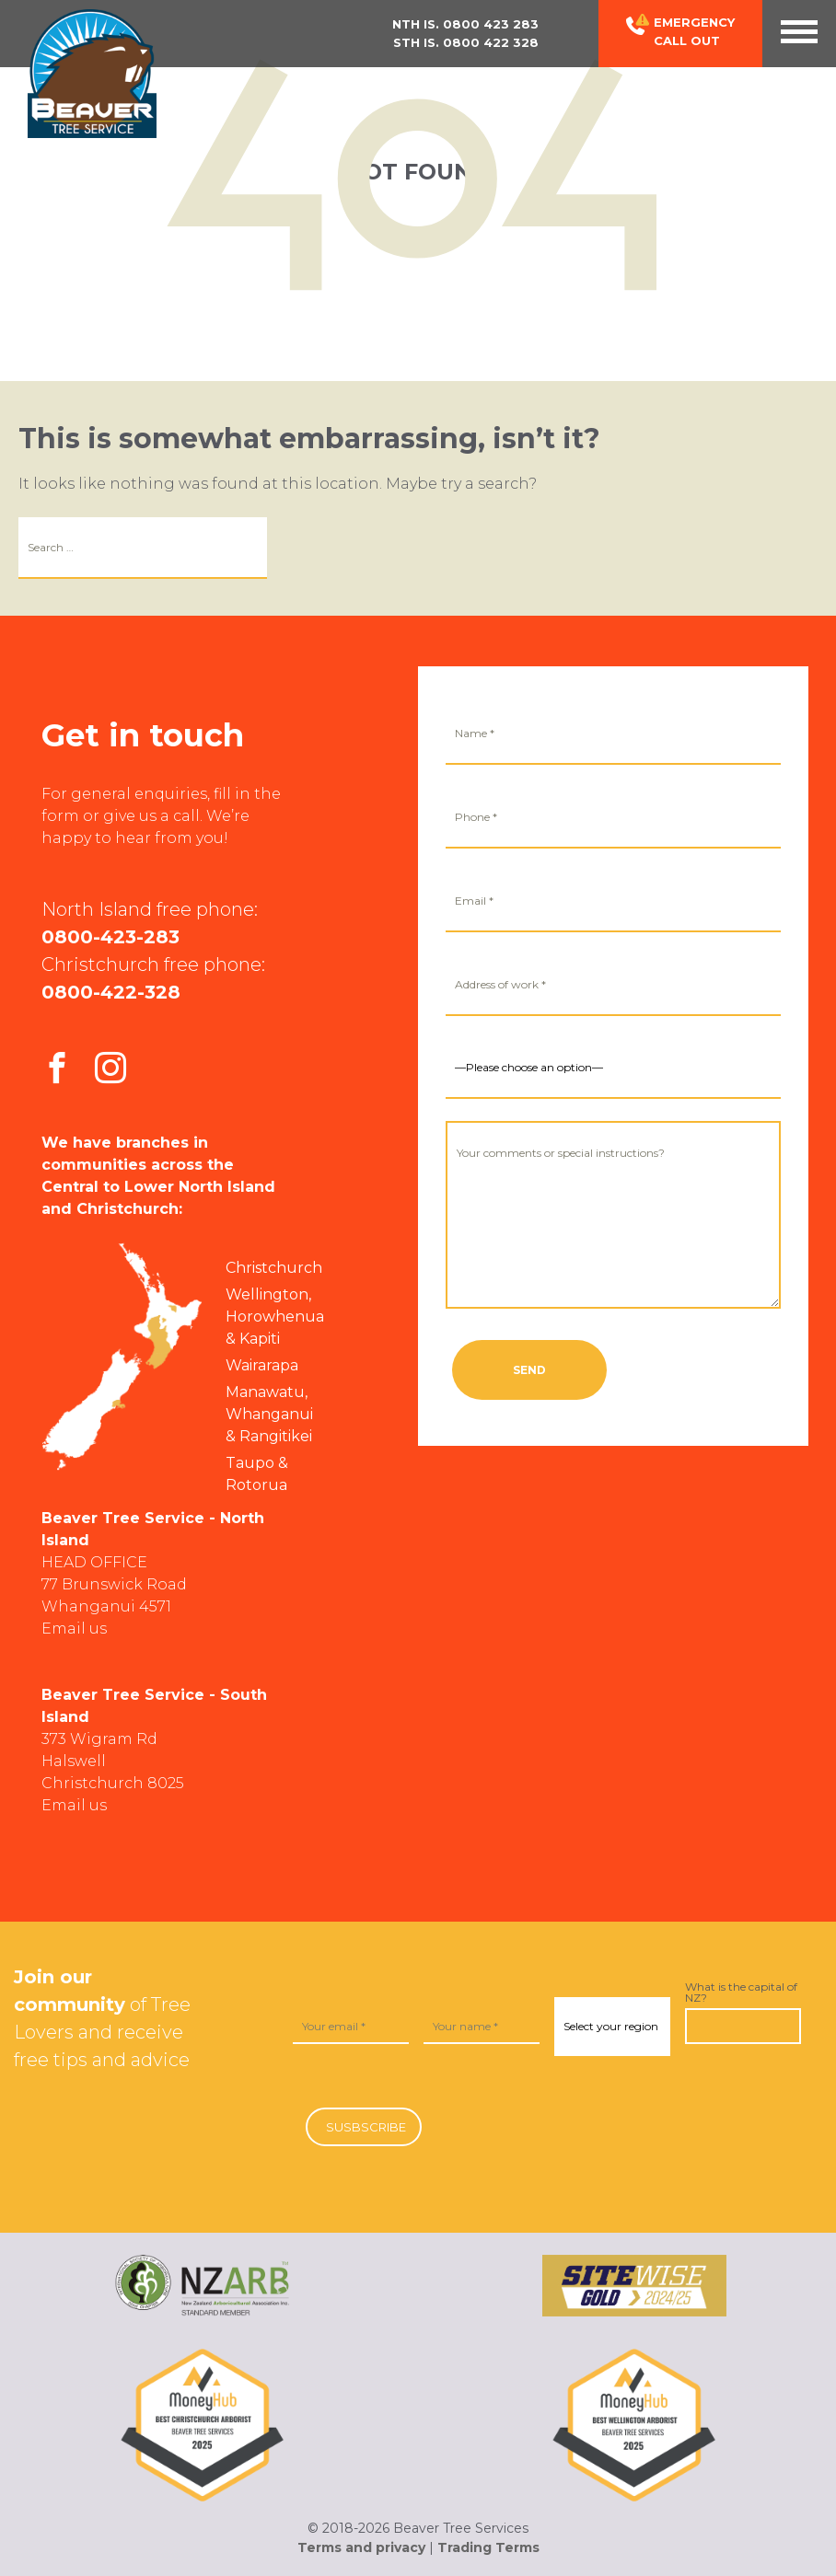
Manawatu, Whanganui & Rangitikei (269, 1414)
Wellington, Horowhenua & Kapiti (275, 1316)
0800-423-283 (110, 937)
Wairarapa (262, 1365)
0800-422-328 (110, 992)
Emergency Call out (680, 31)
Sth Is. (466, 42)
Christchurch (274, 1267)
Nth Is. (465, 24)
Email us (74, 1628)
